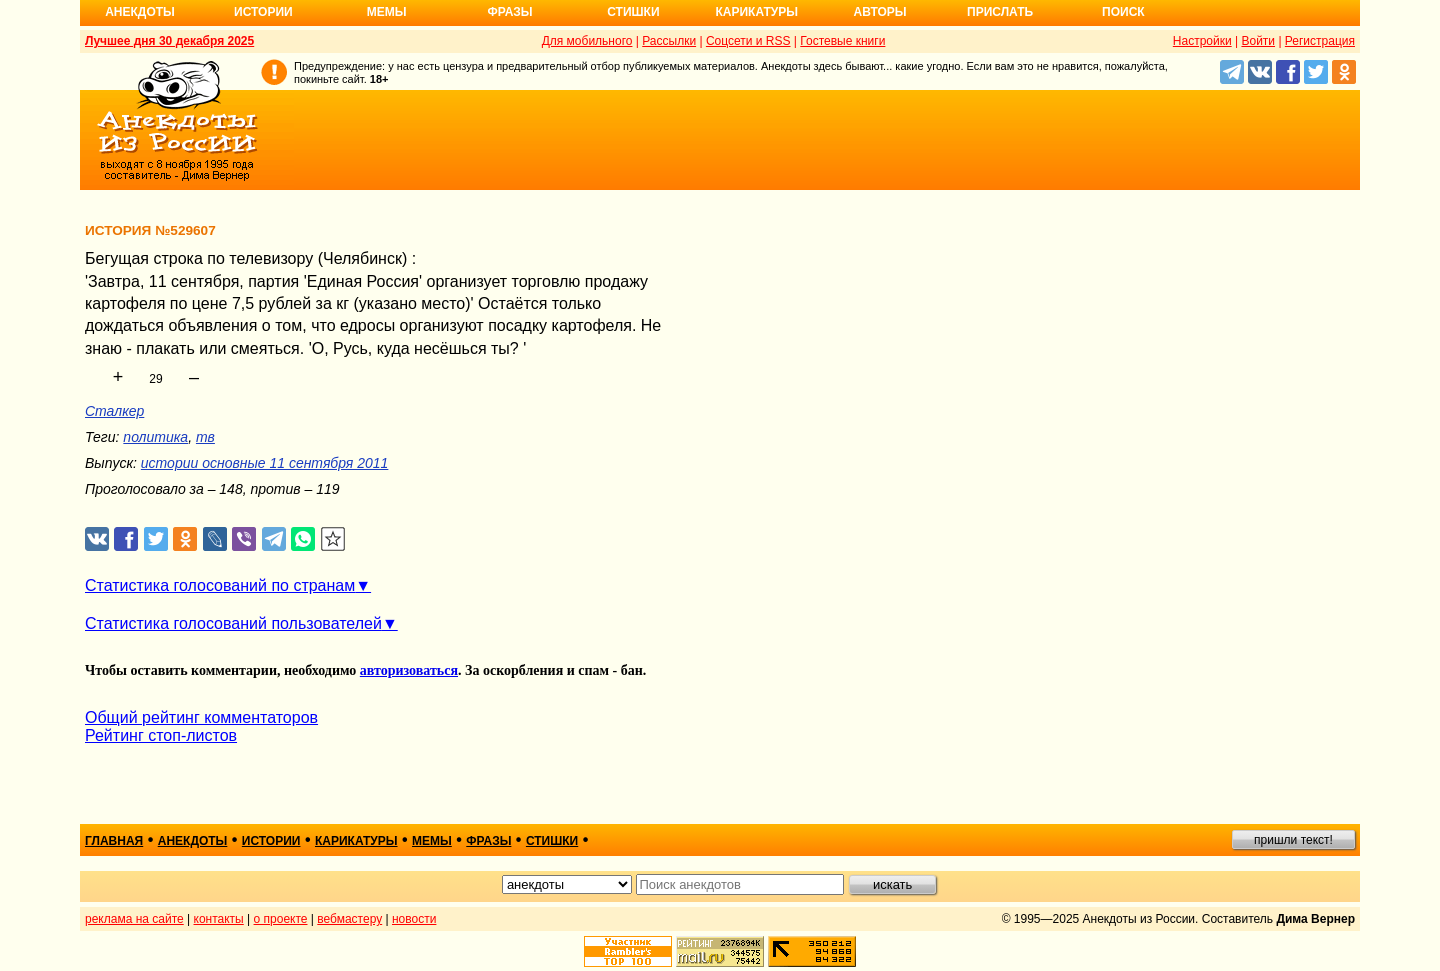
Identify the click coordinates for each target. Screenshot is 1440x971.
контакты (219, 919)
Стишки (633, 12)
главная (114, 841)
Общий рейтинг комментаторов (201, 717)
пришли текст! (1293, 840)
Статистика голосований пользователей (233, 623)
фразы (488, 841)
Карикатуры (756, 12)
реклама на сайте (134, 919)
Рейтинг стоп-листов (161, 735)
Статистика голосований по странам (220, 585)
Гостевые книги (842, 41)
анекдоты (193, 841)
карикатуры (356, 841)
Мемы (387, 12)
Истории (263, 12)
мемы (432, 841)
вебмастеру (349, 919)
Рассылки (669, 41)
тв (205, 437)
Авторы (880, 12)
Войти (1258, 41)
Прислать (1000, 12)
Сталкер (114, 411)
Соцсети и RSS (748, 41)
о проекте (281, 919)
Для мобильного (587, 41)
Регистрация (1320, 41)
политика (155, 437)
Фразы (509, 12)
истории (271, 841)
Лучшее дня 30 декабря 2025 (169, 41)
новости (414, 919)
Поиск (1123, 12)
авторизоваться (409, 670)
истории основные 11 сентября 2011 (265, 463)
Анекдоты (140, 12)
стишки (552, 841)
